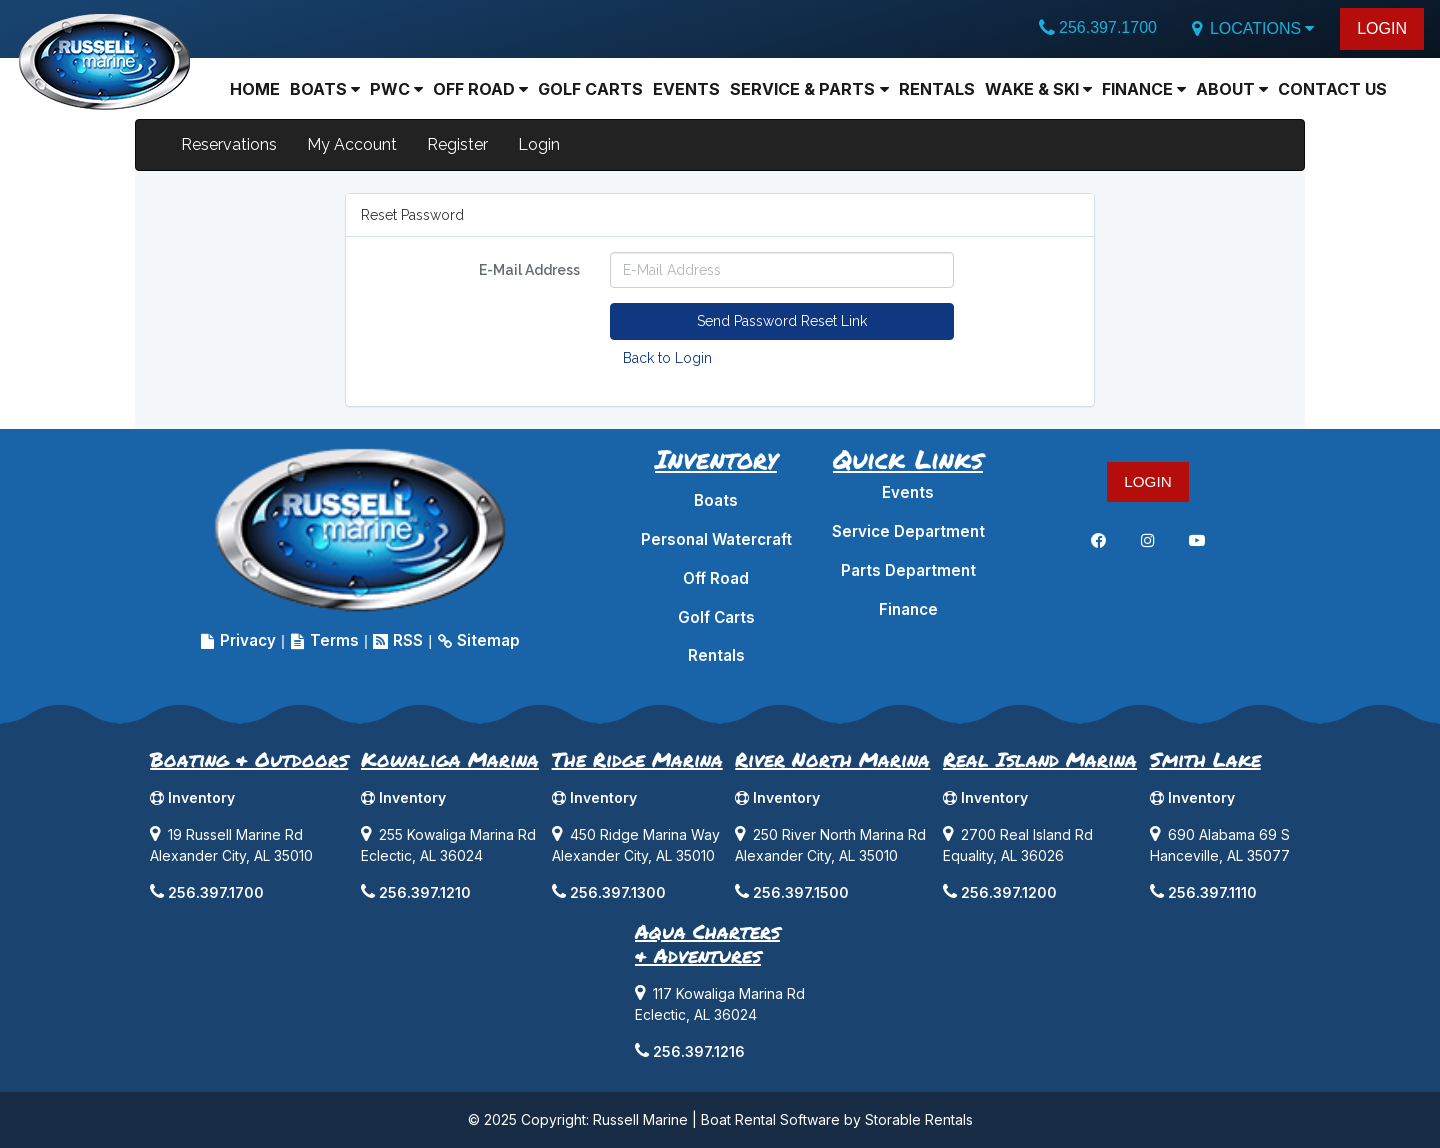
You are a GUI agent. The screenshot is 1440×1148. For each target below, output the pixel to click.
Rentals (937, 89)
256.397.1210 (425, 892)
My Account (352, 144)
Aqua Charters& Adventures (707, 943)
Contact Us (1332, 89)
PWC (396, 89)
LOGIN (1382, 28)
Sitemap (478, 640)
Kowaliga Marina (450, 759)
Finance (1144, 89)
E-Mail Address (529, 270)
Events (686, 89)
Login (539, 144)
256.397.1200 (1009, 892)
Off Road (480, 89)
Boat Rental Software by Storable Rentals (837, 1119)
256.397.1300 (618, 892)
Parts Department (908, 570)
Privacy (238, 640)
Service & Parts (809, 89)
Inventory (192, 797)
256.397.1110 (1212, 892)
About (1232, 89)
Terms (324, 640)
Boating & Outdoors (249, 759)
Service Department (908, 531)
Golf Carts (590, 89)
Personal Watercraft (716, 539)
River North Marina (832, 759)
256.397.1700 (1108, 27)
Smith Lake (1205, 759)
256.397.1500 (801, 892)
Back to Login (667, 358)
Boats (716, 500)
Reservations (229, 144)
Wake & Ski (1038, 89)
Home (255, 89)
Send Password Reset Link (782, 321)
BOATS (325, 89)
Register (457, 144)
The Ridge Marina (637, 759)
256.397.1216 (699, 1051)
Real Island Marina (1040, 759)
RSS (398, 640)
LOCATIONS (1251, 29)
